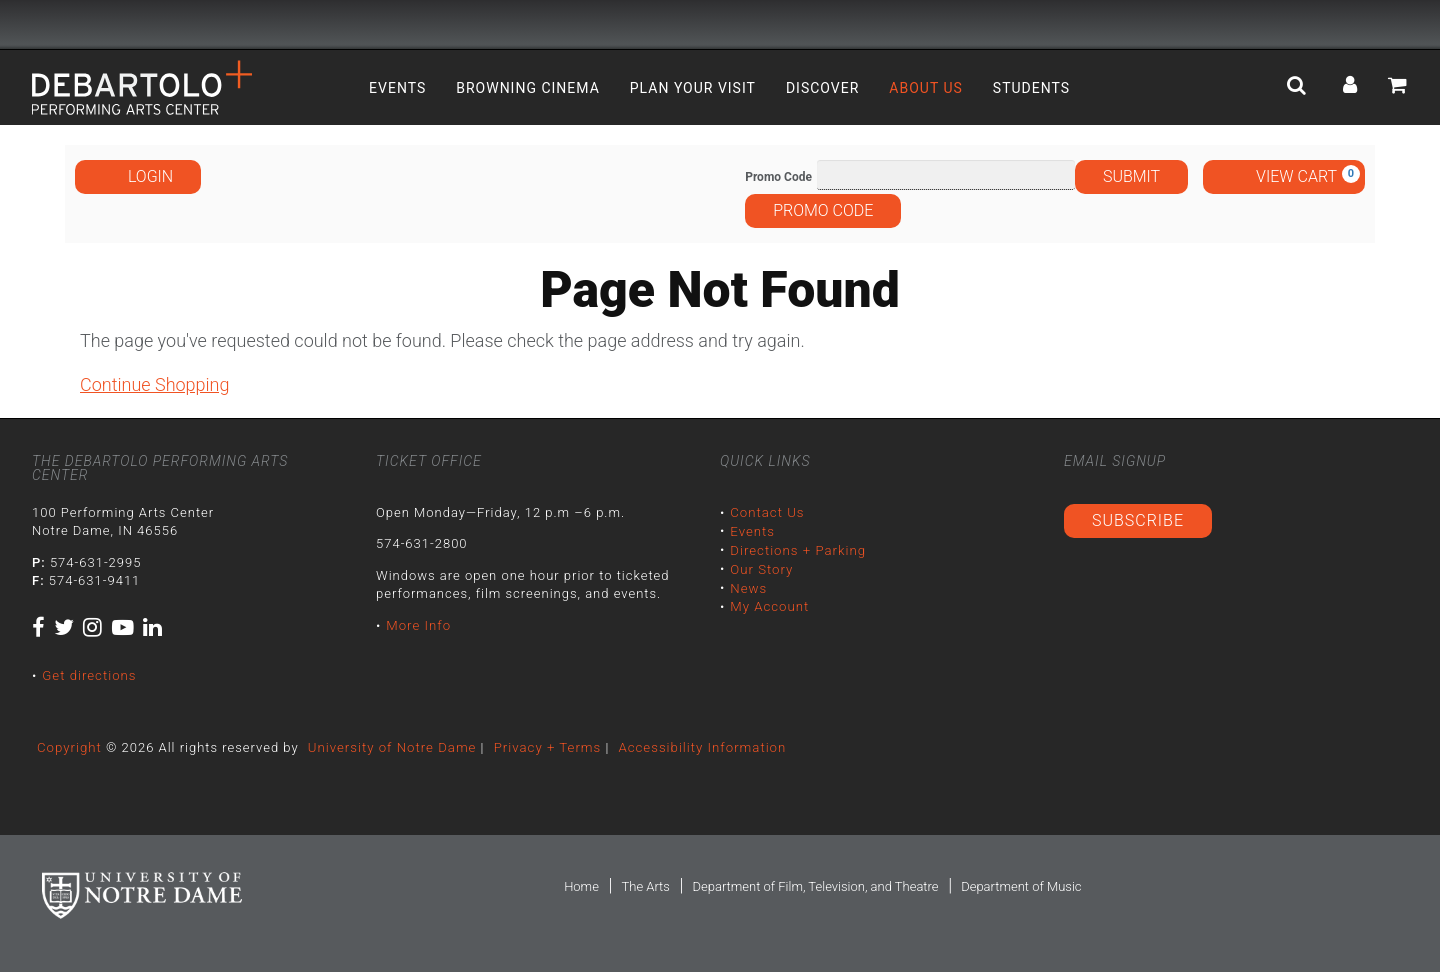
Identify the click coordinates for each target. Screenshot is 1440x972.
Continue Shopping (154, 384)
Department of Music (1021, 886)
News (748, 586)
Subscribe (1138, 520)
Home (581, 886)
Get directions (88, 675)
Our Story (761, 567)
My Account (769, 604)
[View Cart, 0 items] (1284, 177)
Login (138, 176)
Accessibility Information (696, 746)
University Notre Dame (182, 25)
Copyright (69, 746)
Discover (822, 88)
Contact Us (766, 512)
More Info (418, 625)
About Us (926, 88)
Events (397, 88)
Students (1031, 88)
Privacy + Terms (543, 746)
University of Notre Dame (390, 746)
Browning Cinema (528, 88)
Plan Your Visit (693, 88)
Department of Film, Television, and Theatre (815, 886)
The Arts (645, 886)
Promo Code (778, 177)
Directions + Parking (797, 549)
